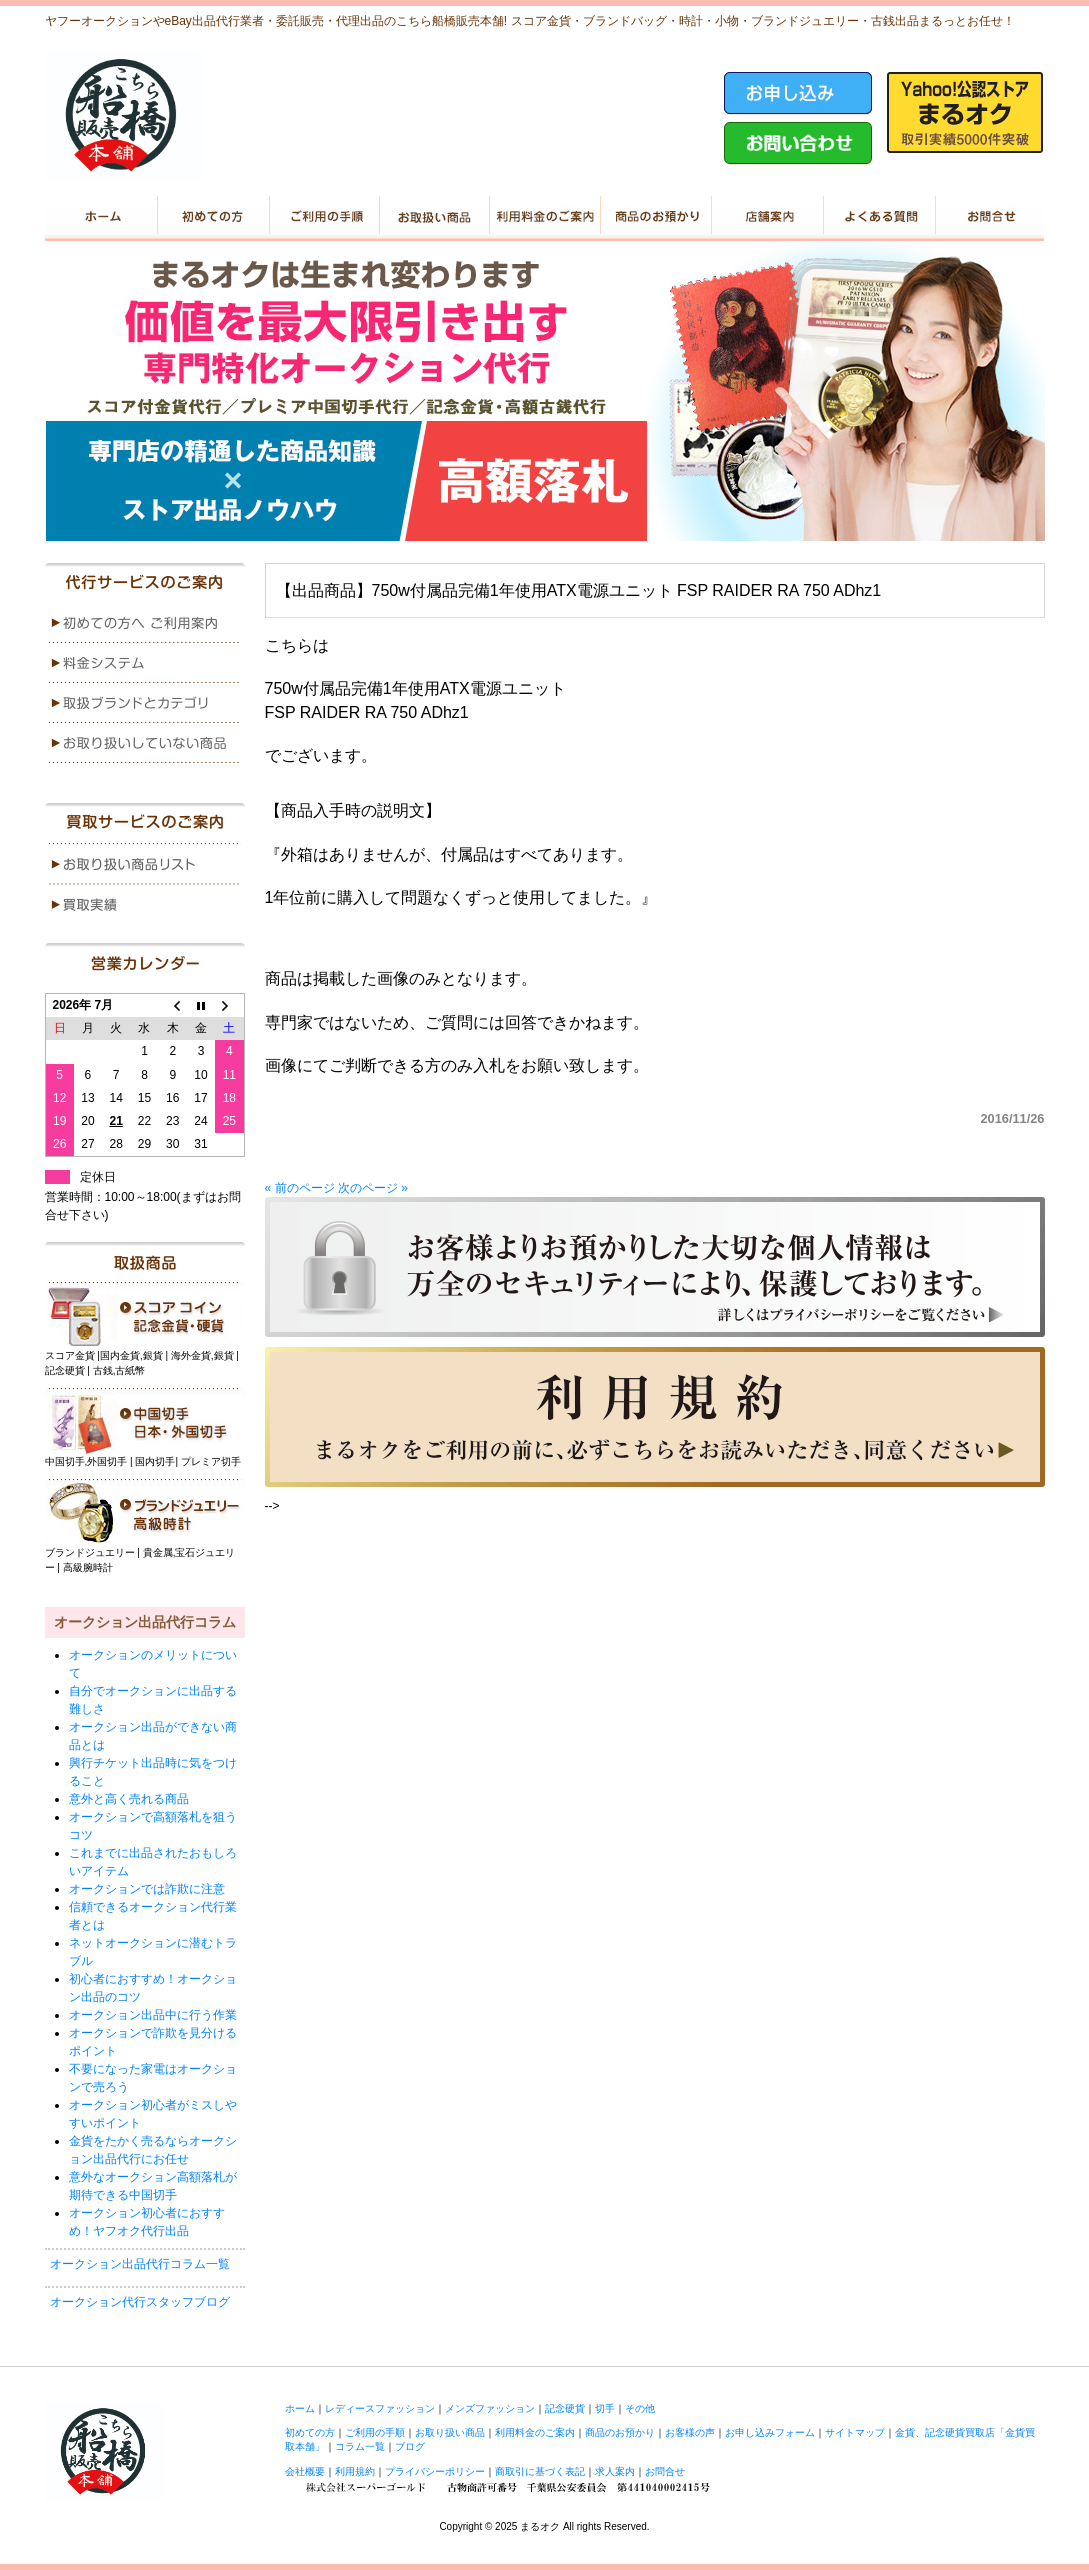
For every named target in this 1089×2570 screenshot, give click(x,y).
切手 (605, 2408)
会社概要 (305, 2471)
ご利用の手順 (322, 216)
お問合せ (665, 2471)
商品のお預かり (655, 216)
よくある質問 (877, 216)
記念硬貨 (565, 2408)
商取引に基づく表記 (540, 2471)
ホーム (100, 216)
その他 (640, 2408)
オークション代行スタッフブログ (140, 2302)
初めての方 (211, 216)
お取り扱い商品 (433, 216)
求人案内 (615, 2471)
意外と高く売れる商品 (129, 1799)
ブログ (410, 2446)
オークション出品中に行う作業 (153, 2015)
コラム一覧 (360, 2446)
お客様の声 (690, 2432)
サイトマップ (855, 2432)
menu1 (145, 623)
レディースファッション (380, 2408)
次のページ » (373, 1188)
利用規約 (355, 2471)
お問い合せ (988, 216)
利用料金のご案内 (544, 216)
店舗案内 (766, 216)
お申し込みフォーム (770, 2432)
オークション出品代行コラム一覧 (140, 2264)
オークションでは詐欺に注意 (147, 1889)
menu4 (145, 743)
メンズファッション (490, 2408)
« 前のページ (300, 1188)
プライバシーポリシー (435, 2471)
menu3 (145, 703)
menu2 (145, 663)
